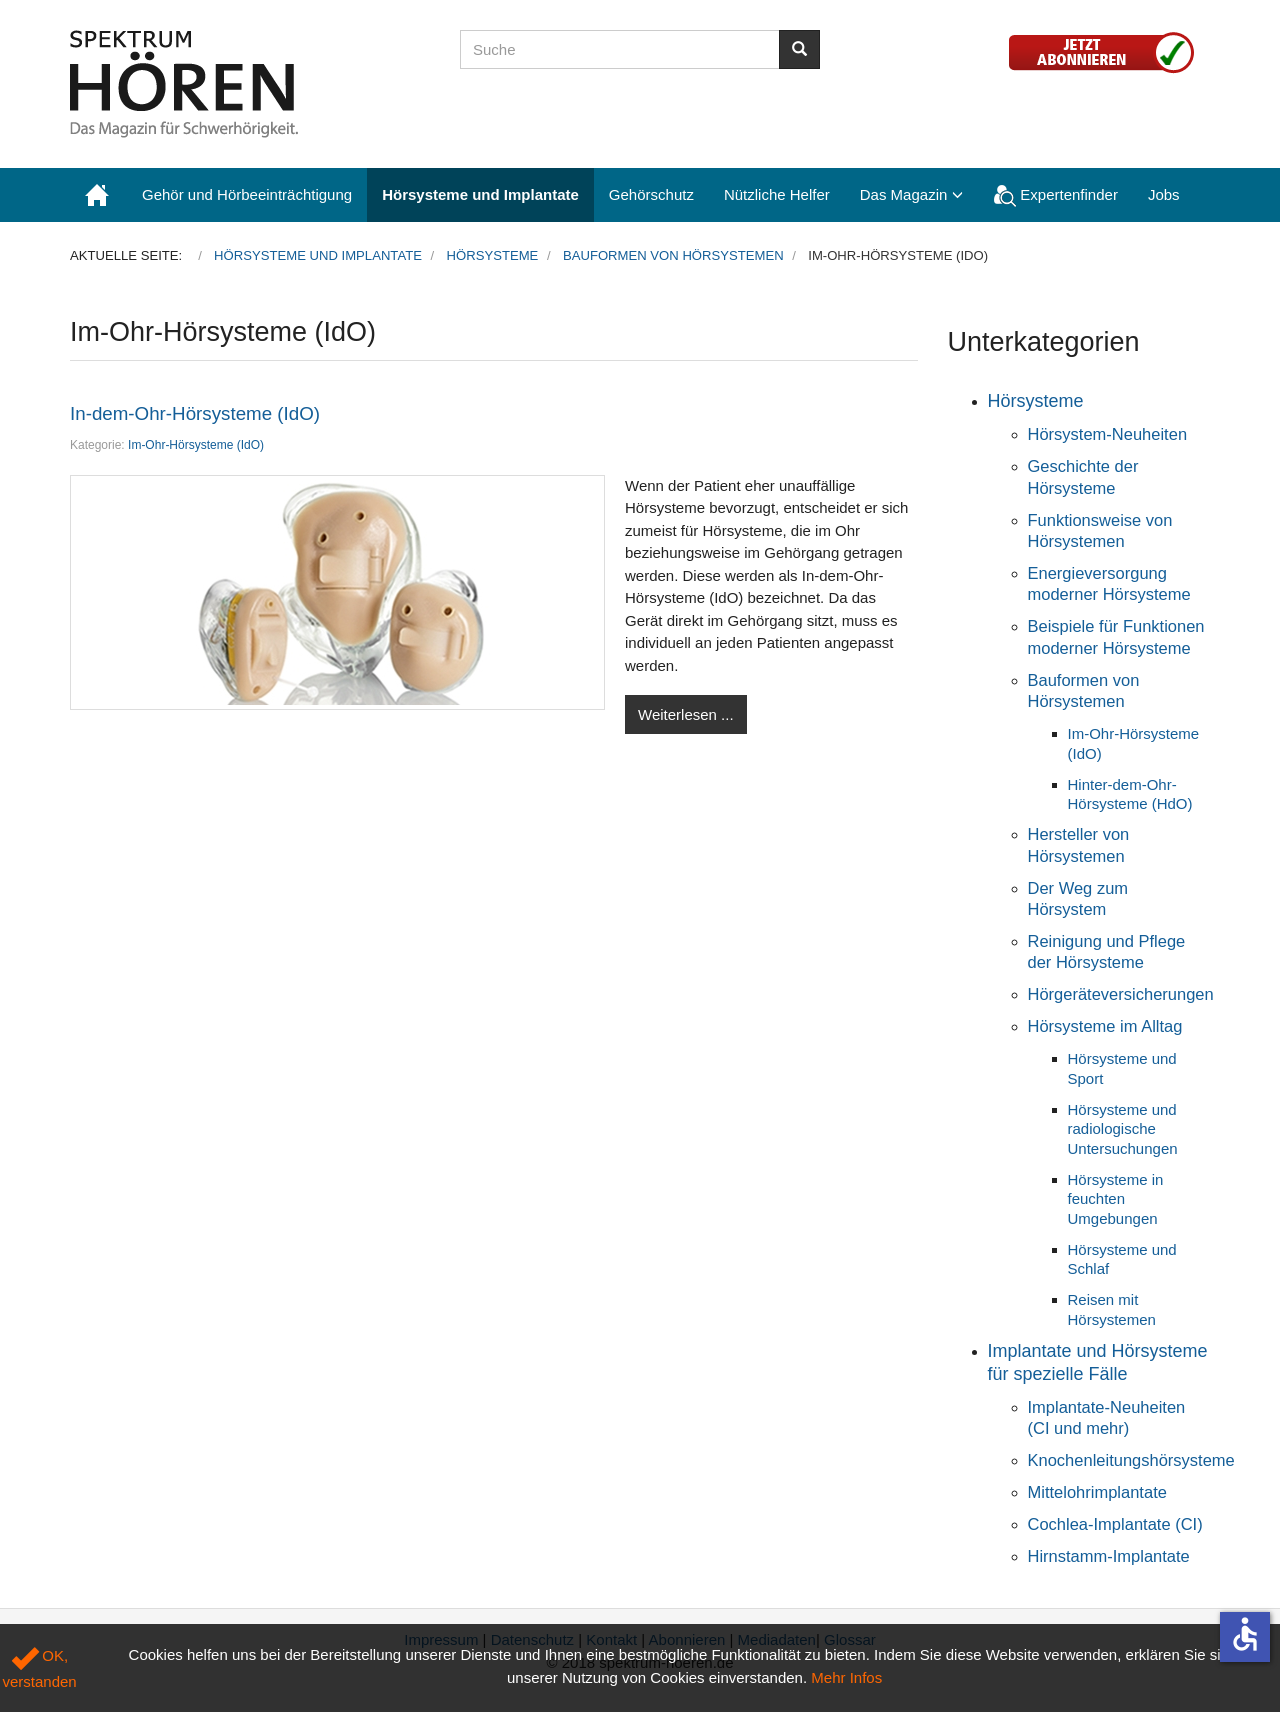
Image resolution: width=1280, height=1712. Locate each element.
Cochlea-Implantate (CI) (1115, 1524)
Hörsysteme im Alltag (1105, 1026)
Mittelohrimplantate (1097, 1492)
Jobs (1164, 194)
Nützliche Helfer (777, 194)
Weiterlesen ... (686, 714)
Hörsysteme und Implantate (480, 194)
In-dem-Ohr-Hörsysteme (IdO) (195, 413)
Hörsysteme (1036, 401)
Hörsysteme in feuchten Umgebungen (1116, 1199)
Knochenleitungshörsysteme (1131, 1460)
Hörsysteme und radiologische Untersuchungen (1123, 1129)
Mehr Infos (846, 1677)
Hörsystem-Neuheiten (1108, 434)
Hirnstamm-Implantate (1109, 1556)
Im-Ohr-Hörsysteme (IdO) (196, 445)
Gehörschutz (651, 194)
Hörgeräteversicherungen (1121, 994)
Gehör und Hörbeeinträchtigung (247, 194)
